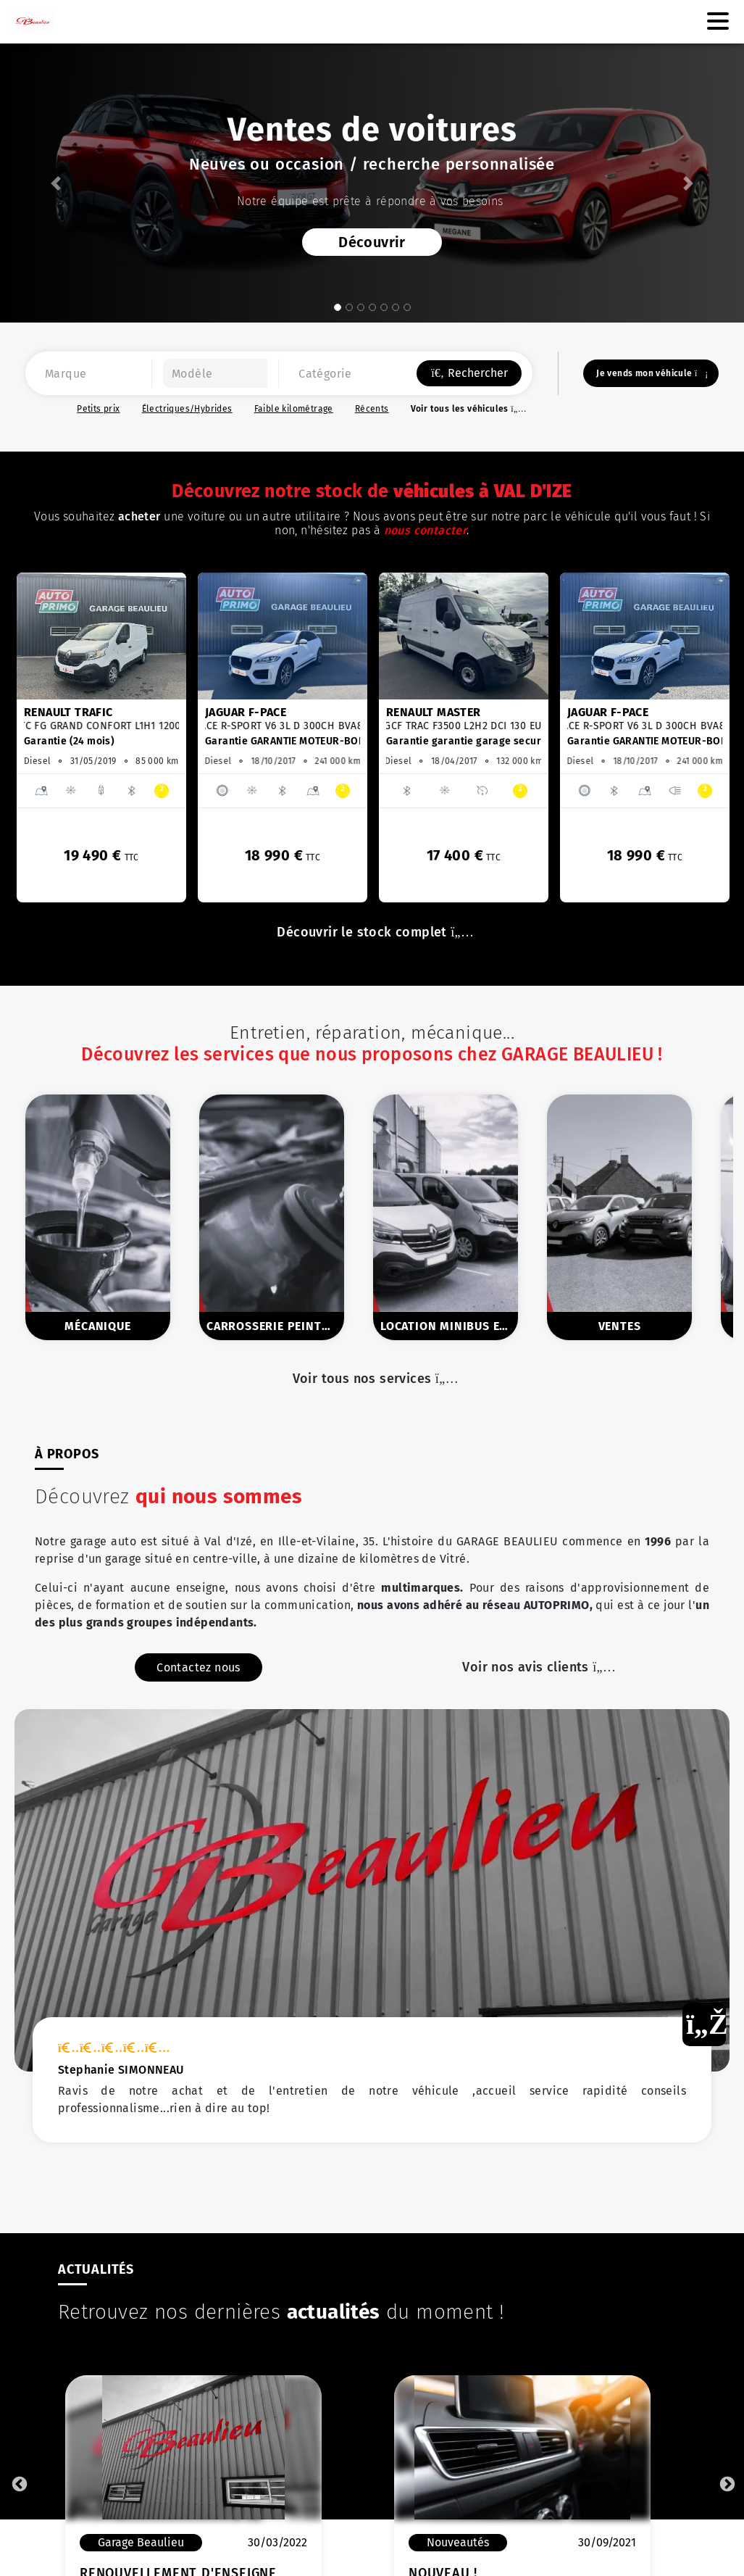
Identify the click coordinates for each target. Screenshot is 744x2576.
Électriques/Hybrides (187, 409)
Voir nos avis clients (535, 1684)
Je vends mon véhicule (651, 373)
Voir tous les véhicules (466, 409)
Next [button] (726, 2483)
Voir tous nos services (372, 1379)
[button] (56, 183)
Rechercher (469, 373)
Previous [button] (18, 2483)
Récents (372, 409)
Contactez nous (198, 1685)
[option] (101, 738)
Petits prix (98, 409)
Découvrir (372, 242)
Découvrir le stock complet (372, 932)
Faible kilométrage (293, 409)
